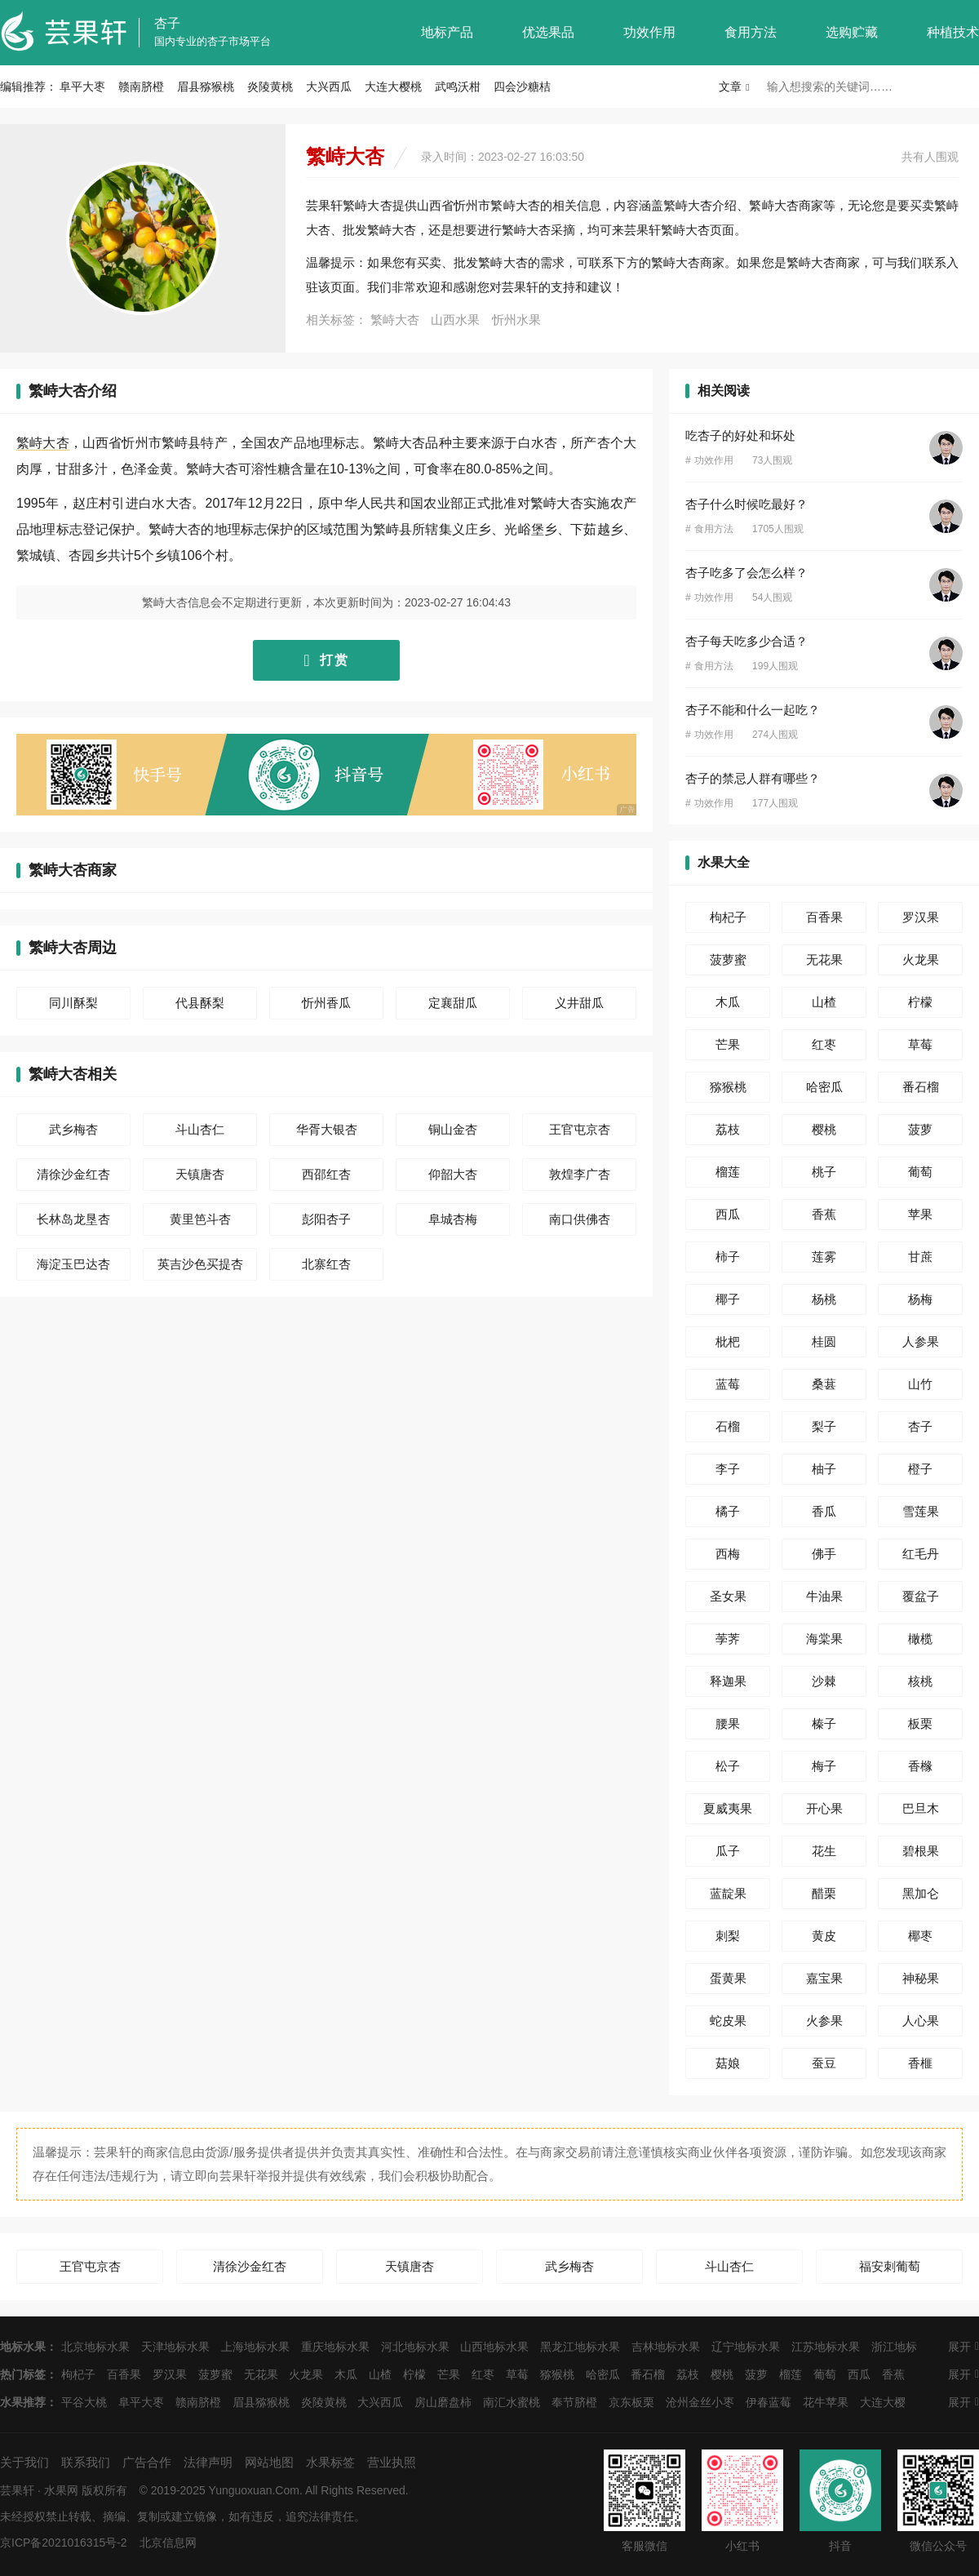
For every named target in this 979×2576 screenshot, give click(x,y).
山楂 (824, 1002)
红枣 (824, 1044)
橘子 (727, 1511)
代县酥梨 (199, 1003)
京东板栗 (631, 2402)
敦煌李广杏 (579, 1174)
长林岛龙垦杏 (73, 1219)
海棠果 (824, 1639)
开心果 (824, 1808)
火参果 (824, 2020)
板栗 (920, 1723)
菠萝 (920, 1129)
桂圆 (824, 1341)
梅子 (824, 1766)
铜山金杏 (452, 1129)
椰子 (727, 1299)
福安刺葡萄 (889, 2266)
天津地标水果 (175, 2346)
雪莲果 (920, 1511)
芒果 (727, 1044)
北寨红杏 (326, 1264)
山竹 (920, 1384)
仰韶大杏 (452, 1174)
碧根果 (920, 1851)
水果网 (61, 2490)
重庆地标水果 (335, 2346)
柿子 (727, 1257)
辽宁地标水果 (745, 2346)
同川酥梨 (73, 1003)
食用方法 (750, 32)
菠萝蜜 (728, 959)
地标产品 (447, 32)
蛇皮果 (728, 2020)
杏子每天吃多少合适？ (746, 641)
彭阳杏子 (326, 1219)
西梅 (727, 1554)
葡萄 (920, 1172)
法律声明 (208, 2462)
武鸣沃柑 (458, 86)
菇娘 (727, 2063)
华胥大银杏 (326, 1129)
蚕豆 (824, 2063)
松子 (727, 1766)
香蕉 (824, 1214)
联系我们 (85, 2462)
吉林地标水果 (665, 2346)
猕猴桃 (728, 1087)
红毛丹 (920, 1554)
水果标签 (330, 2462)
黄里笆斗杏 (200, 1219)
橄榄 (920, 1639)
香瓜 (824, 1511)
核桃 (920, 1681)
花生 (824, 1851)
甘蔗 (920, 1257)
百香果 (824, 917)
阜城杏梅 (452, 1219)
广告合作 (146, 2462)
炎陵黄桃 (270, 86)
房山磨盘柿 (443, 2402)
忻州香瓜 (326, 1003)
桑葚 (824, 1384)
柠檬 (920, 1002)
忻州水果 (516, 319)
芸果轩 (17, 2490)
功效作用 (649, 32)
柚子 (824, 1469)
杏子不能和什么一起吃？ (752, 710)
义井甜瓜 (579, 1003)
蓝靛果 (728, 1893)
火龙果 (920, 959)
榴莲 (727, 1172)
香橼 (920, 1766)
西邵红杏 (326, 1174)
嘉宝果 (824, 1978)
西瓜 (727, 1214)
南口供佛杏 (579, 1219)
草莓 (920, 1044)
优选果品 (548, 32)
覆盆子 (920, 1596)
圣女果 (728, 1596)
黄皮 (824, 1936)
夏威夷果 (727, 1808)
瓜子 (727, 1851)
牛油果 (824, 1596)
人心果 (920, 2020)
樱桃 (824, 1129)
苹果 (920, 1214)
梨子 (824, 1426)
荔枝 (727, 1129)
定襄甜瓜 (452, 1003)
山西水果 (455, 319)
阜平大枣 (82, 86)
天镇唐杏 (199, 1174)
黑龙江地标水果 (580, 2346)
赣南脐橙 (141, 86)
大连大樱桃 (393, 86)
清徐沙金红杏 (73, 1174)
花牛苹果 (825, 2402)
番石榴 (920, 1087)
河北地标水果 (415, 2346)
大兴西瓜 (329, 86)
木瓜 (727, 1002)
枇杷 (727, 1341)
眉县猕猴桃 (205, 86)
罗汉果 (920, 917)
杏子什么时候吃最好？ (746, 504)
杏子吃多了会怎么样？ (746, 573)
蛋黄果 (728, 1978)
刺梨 (727, 1936)
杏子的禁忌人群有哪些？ (752, 778)
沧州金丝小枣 (700, 2402)
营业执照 (391, 2462)
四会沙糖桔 (522, 86)
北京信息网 (168, 2542)
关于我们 (24, 2462)
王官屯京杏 (579, 1129)
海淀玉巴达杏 (73, 1264)
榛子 (824, 1723)
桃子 (824, 1172)
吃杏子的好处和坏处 (740, 435)
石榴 (727, 1426)
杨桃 (824, 1299)
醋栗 (824, 1893)
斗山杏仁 (199, 1129)
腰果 (727, 1723)
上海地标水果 (255, 2346)
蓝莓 (727, 1384)
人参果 (920, 1341)
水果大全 (724, 862)
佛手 (824, 1554)
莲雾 (824, 1257)
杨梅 (920, 1299)
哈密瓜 (824, 1087)
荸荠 (727, 1639)
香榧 (920, 2063)
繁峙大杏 (394, 319)
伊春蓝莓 (768, 2402)
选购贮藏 (852, 32)
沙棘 (824, 1681)
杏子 (167, 23)
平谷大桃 (84, 2402)
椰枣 (920, 1936)
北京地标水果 (95, 2346)
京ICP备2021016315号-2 (63, 2542)
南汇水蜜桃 (511, 2402)
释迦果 (728, 1681)
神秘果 (920, 1978)
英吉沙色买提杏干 (200, 1269)
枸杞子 (728, 917)
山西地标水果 (494, 2346)
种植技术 (953, 32)
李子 (727, 1469)
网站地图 (269, 2462)
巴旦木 (920, 1808)
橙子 (920, 1469)
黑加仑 (920, 1893)
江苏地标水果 (825, 2346)
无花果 (824, 959)
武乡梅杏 (73, 1129)
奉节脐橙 (574, 2402)
